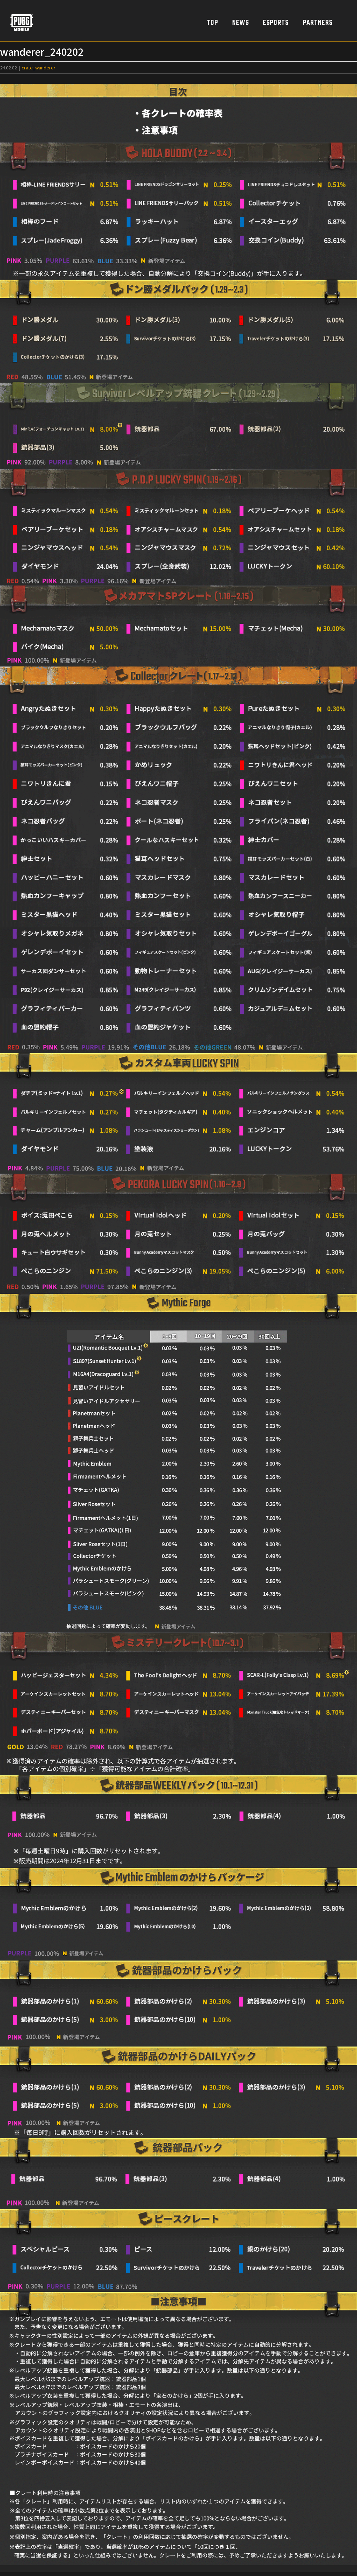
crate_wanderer (38, 67)
